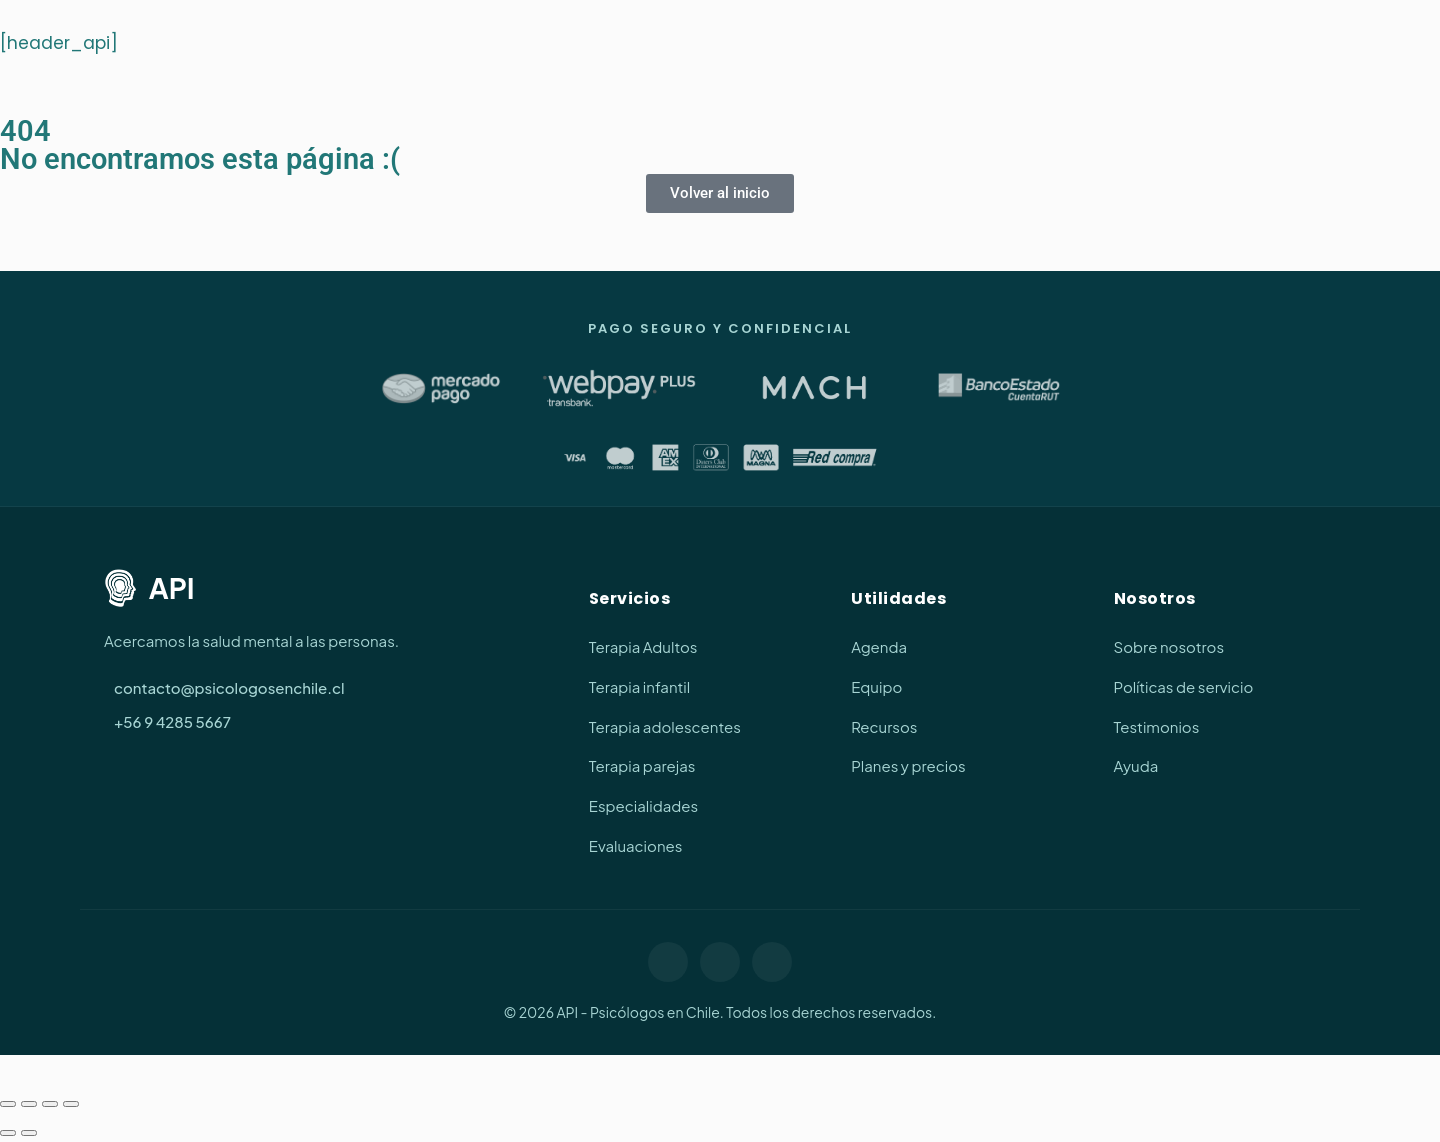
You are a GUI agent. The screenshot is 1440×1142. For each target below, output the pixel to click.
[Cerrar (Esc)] (71, 1104)
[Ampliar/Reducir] (8, 1104)
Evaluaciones (636, 845)
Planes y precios (908, 765)
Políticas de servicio (1184, 686)
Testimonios (1157, 726)
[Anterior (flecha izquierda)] (8, 1133)
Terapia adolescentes (665, 726)
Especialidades (643, 805)
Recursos (884, 726)
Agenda (879, 646)
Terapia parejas (642, 765)
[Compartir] (50, 1104)
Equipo (876, 686)
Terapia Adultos (643, 646)
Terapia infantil (639, 686)
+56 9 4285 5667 (172, 721)
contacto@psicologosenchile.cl (229, 687)
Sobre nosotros (1169, 646)
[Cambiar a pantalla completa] (29, 1104)
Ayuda (1136, 765)
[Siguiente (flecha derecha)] (29, 1133)
